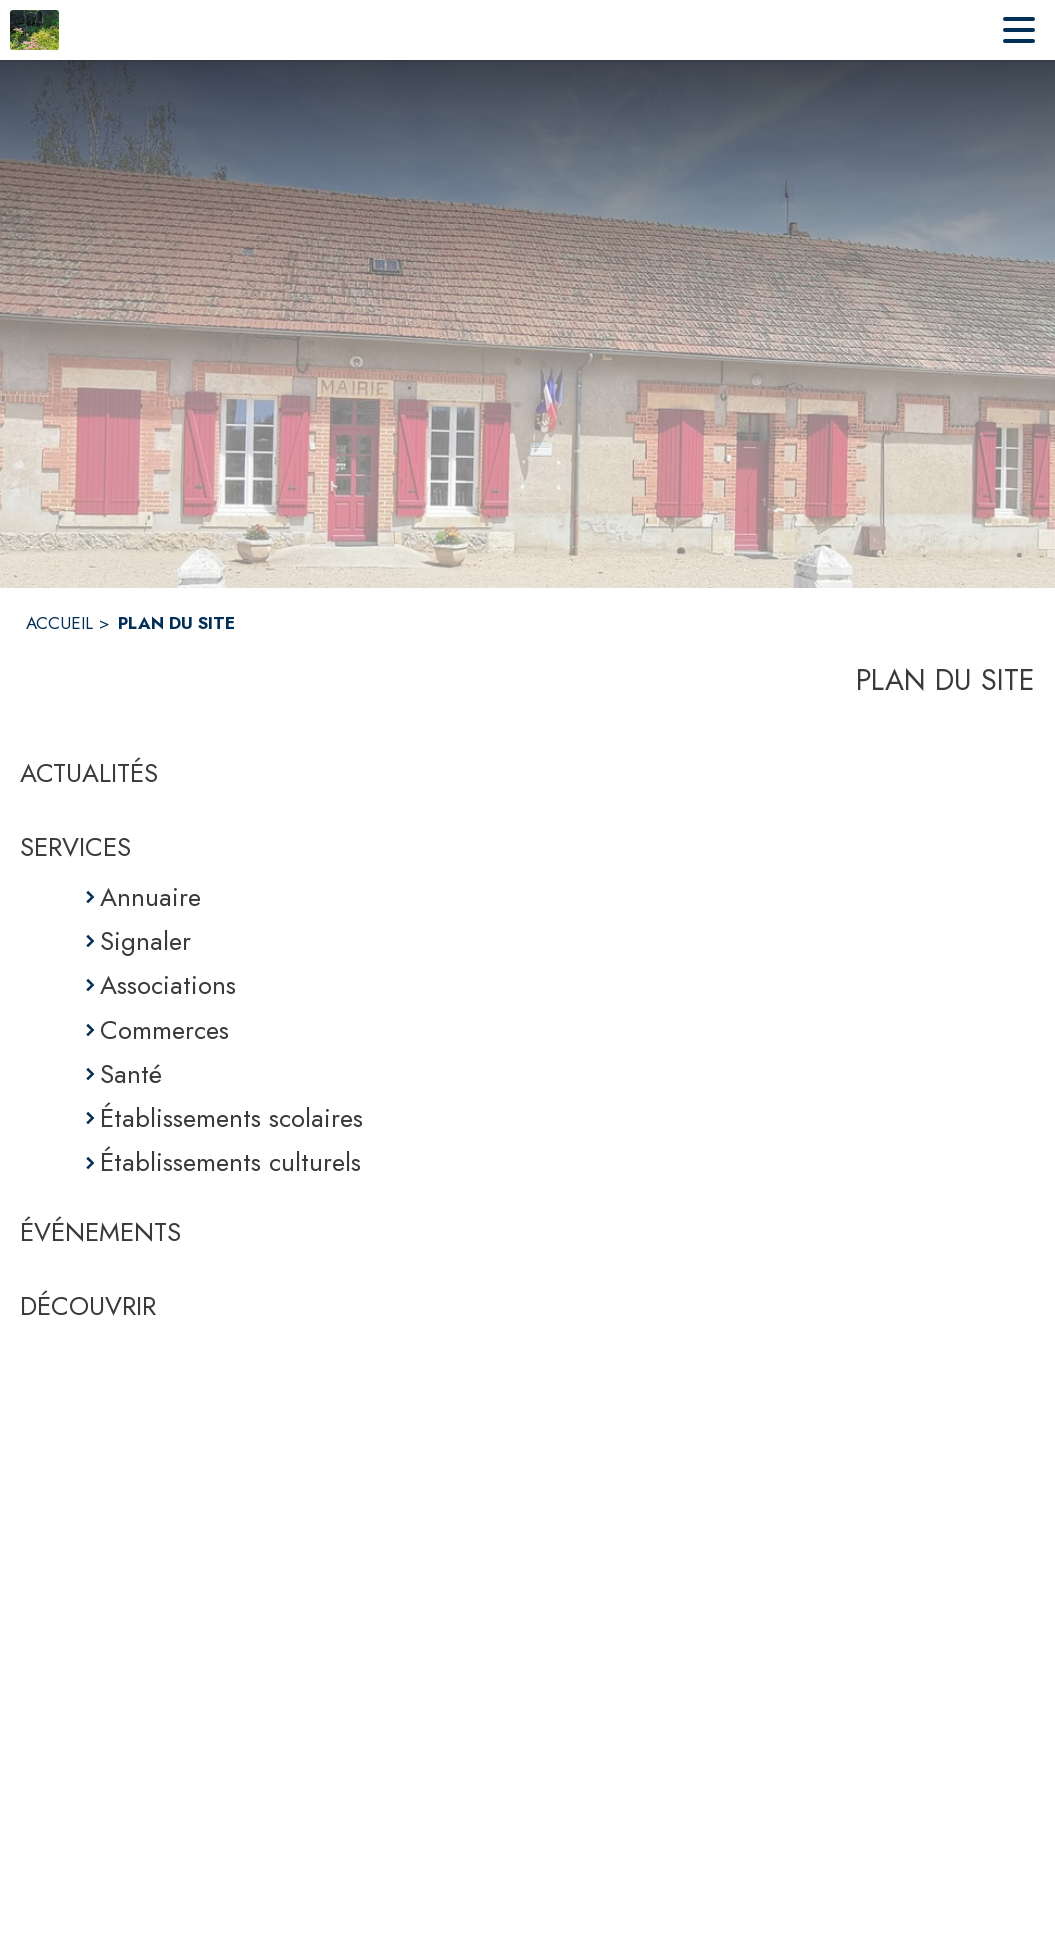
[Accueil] (34, 30)
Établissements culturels (230, 1162)
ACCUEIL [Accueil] (59, 623)
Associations (168, 985)
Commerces (164, 1030)
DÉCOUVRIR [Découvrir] (88, 1306)
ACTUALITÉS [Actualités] (89, 773)
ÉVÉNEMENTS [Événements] (100, 1232)
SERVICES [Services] (75, 847)
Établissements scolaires (231, 1118)
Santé (131, 1074)
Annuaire (150, 897)
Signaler (145, 941)
